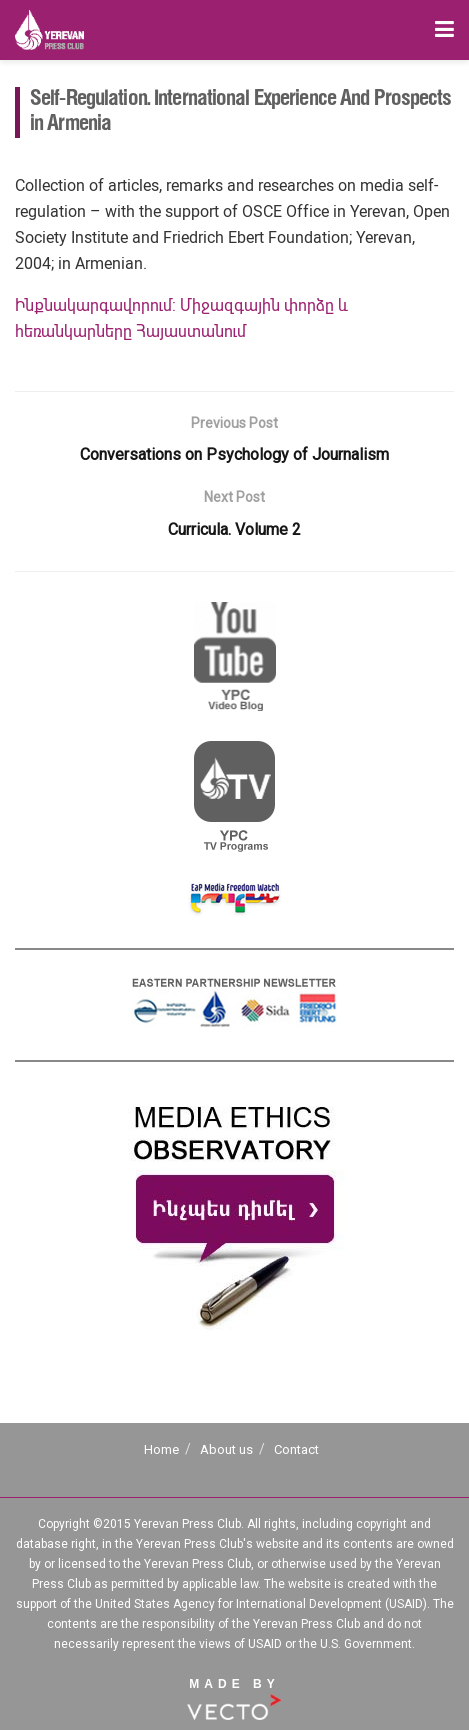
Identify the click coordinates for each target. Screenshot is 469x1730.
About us (226, 1449)
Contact (296, 1449)
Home (161, 1449)
